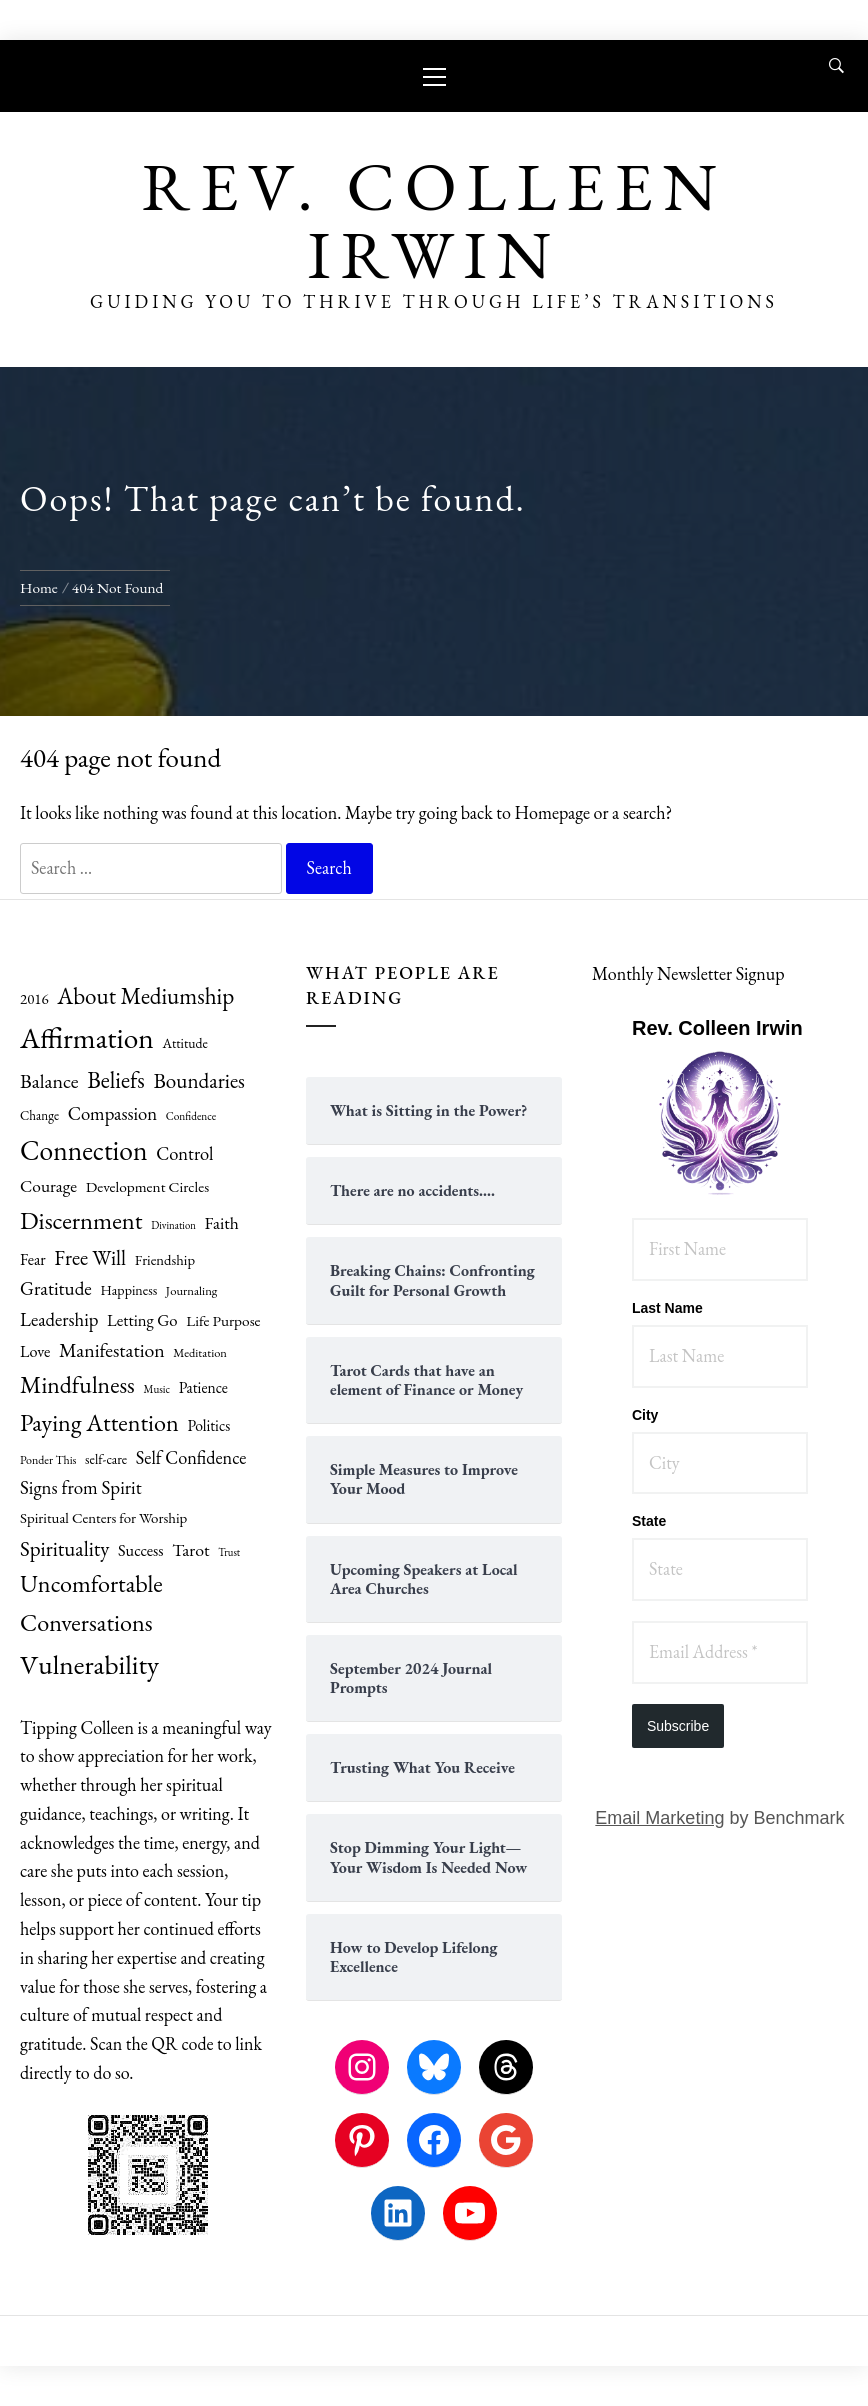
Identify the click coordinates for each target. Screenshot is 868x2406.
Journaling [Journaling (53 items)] (192, 1290)
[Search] (836, 66)
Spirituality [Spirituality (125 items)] (64, 1548)
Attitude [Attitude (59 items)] (184, 1043)
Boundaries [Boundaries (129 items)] (199, 1080)
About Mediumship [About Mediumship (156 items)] (145, 996)
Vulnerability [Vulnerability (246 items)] (89, 1664)
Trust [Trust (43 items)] (229, 1552)
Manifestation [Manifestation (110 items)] (112, 1350)
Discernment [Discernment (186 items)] (81, 1220)
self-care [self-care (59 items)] (106, 1459)
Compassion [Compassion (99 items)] (112, 1113)
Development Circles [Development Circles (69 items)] (148, 1187)
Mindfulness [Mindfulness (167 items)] (77, 1384)
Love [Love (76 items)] (35, 1351)
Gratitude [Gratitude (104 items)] (56, 1288)
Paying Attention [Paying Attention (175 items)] (99, 1422)
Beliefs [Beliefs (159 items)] (116, 1080)
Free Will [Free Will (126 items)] (90, 1257)
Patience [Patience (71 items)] (203, 1387)
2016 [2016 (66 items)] (34, 998)
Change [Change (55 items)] (39, 1115)
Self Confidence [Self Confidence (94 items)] (191, 1457)
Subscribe (678, 1726)
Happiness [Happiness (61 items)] (128, 1290)
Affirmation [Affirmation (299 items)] (87, 1037)
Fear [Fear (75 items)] (33, 1259)
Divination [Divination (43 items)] (173, 1225)
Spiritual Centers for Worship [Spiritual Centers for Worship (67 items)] (103, 1517)
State (649, 1521)
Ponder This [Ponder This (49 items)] (48, 1460)
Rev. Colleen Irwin (433, 220)
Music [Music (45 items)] (156, 1389)
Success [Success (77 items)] (140, 1550)
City (645, 1415)
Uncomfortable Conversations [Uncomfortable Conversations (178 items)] (91, 1603)
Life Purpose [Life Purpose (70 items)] (223, 1321)
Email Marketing (659, 1818)
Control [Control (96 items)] (184, 1153)
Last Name (667, 1308)
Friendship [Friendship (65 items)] (165, 1259)
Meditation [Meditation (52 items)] (200, 1352)
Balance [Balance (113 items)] (49, 1081)
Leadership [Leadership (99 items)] (59, 1319)
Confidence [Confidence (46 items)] (191, 1116)
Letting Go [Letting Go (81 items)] (142, 1320)
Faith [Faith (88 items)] (221, 1222)
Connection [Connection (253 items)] (84, 1150)
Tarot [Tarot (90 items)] (190, 1549)
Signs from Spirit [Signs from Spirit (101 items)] (81, 1487)
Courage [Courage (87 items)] (48, 1186)
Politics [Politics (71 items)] (208, 1425)
